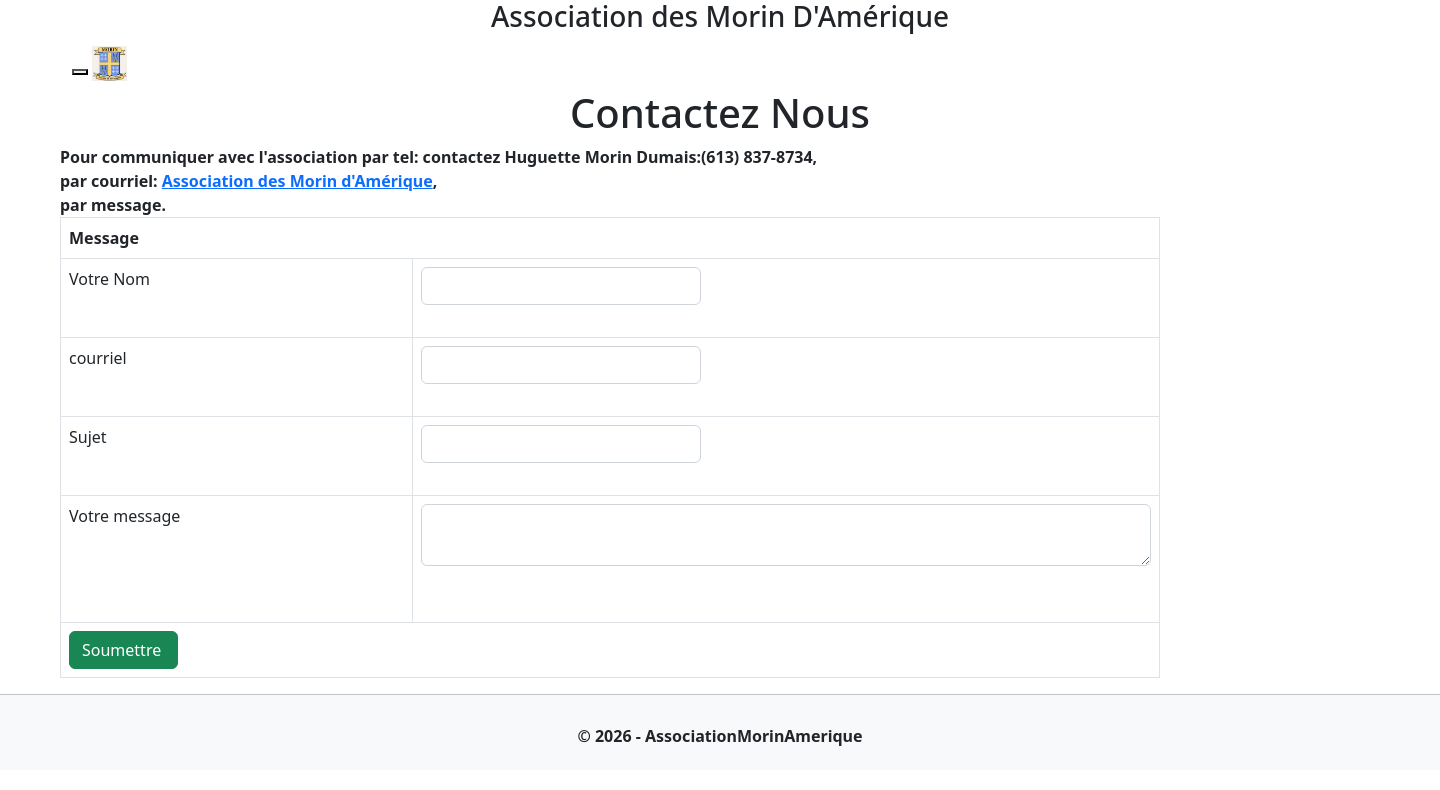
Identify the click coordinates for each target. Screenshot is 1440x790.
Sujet (88, 437)
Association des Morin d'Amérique (297, 181)
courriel (98, 358)
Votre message (124, 516)
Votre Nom (109, 279)
